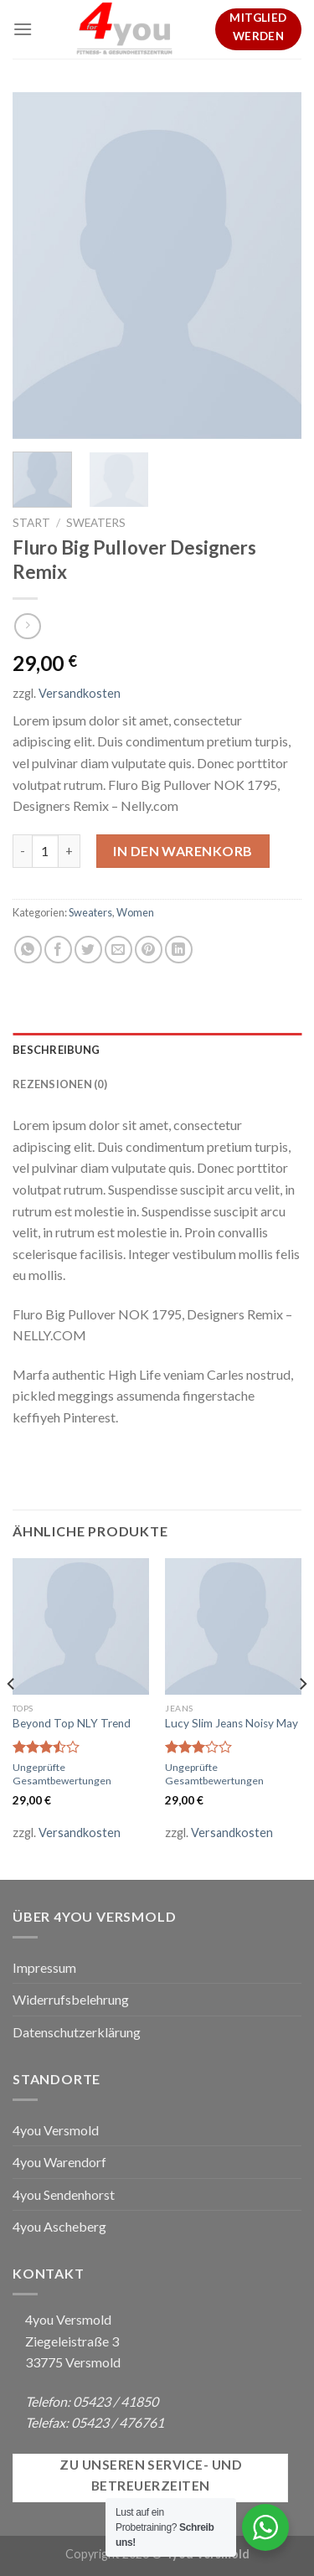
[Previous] (11, 1717)
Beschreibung (56, 1049)
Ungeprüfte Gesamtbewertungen (62, 1774)
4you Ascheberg (59, 2226)
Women (135, 912)
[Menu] (23, 28)
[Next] (302, 1717)
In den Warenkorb (183, 851)
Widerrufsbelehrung (71, 1999)
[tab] (157, 1049)
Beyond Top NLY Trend (72, 1723)
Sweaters (96, 522)
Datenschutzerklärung (77, 2032)
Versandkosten (80, 693)
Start (31, 522)
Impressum (44, 1967)
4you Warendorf (59, 2162)
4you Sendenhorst (64, 2194)
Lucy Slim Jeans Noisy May (231, 1723)
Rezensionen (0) (60, 1084)
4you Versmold (56, 2130)
